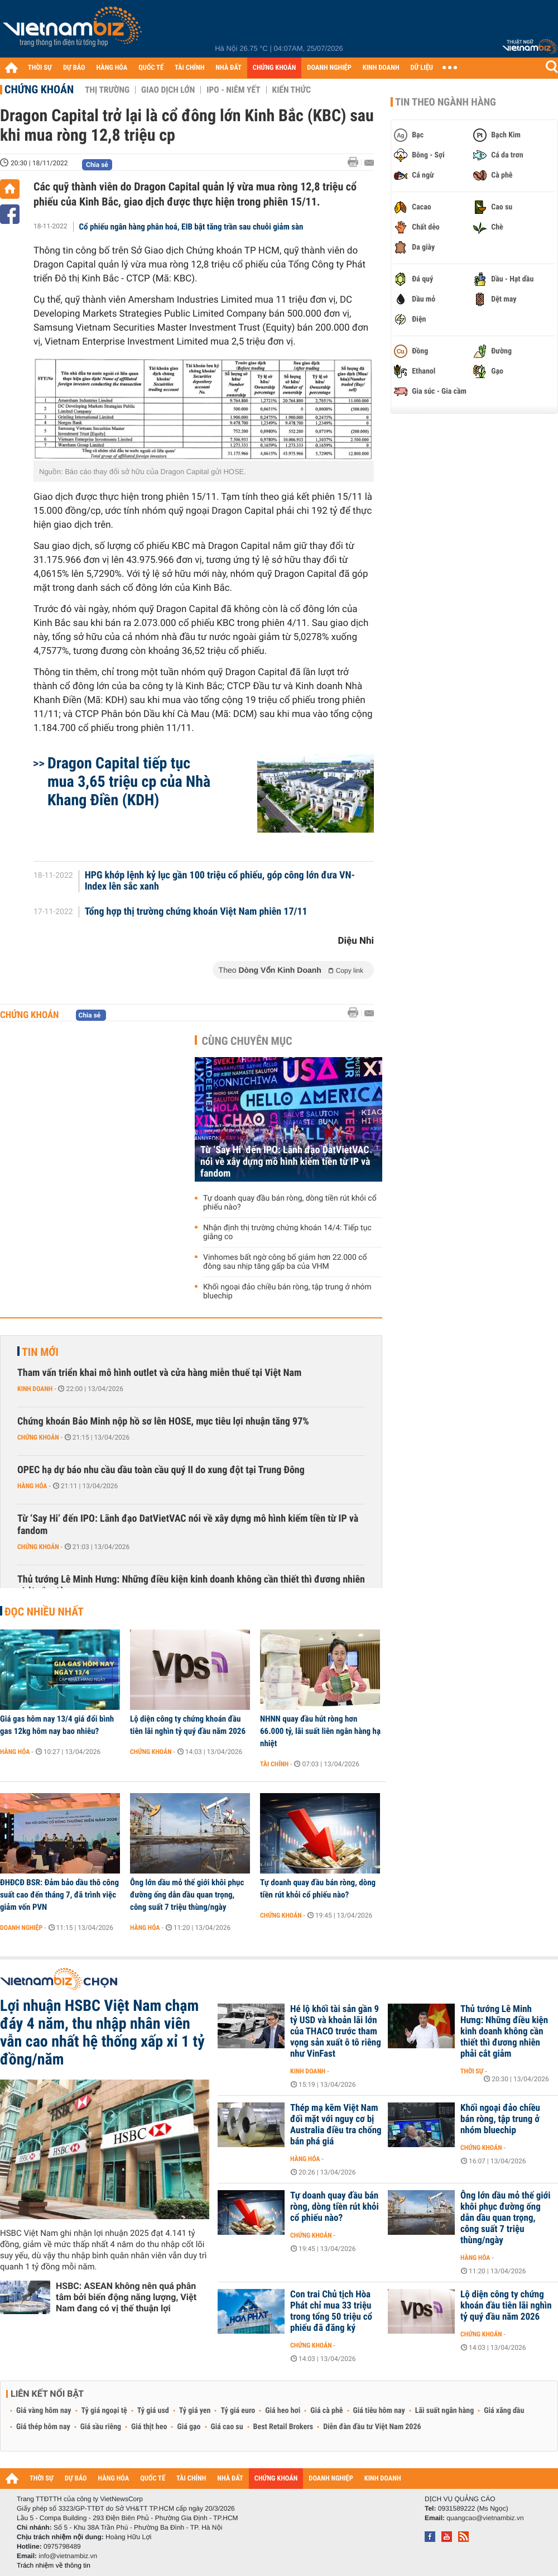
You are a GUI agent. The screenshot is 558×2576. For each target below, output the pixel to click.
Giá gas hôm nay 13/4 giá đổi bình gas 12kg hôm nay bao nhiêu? (57, 1725)
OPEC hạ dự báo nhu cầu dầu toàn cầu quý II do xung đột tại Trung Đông (161, 1470)
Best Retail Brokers (283, 2427)
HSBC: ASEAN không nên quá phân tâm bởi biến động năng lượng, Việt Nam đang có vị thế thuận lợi (126, 2297)
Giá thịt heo (149, 2427)
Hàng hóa (32, 1486)
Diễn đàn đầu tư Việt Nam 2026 (372, 2427)
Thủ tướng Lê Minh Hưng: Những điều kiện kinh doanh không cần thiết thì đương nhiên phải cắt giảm (191, 1586)
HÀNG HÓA (112, 68)
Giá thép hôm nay (43, 2427)
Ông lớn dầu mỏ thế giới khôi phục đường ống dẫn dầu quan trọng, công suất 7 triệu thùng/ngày (187, 1894)
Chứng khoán (39, 89)
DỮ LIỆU (422, 68)
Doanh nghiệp (21, 1928)
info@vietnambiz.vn (68, 2556)
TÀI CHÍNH (189, 68)
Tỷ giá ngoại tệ (104, 2411)
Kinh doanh (34, 1389)
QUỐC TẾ (150, 68)
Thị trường (107, 90)
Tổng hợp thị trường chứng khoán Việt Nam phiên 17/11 (196, 911)
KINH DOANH (381, 68)
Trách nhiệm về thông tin (53, 2565)
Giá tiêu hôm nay (379, 2411)
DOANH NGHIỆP (329, 68)
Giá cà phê (326, 2411)
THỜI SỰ (40, 68)
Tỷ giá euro (237, 2411)
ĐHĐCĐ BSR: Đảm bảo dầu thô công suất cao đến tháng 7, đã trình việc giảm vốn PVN (59, 1894)
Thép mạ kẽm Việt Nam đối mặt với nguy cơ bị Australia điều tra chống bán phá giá (336, 2124)
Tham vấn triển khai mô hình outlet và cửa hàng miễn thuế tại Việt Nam (159, 1373)
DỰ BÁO (74, 68)
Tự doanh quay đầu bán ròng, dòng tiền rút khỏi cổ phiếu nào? (290, 1203)
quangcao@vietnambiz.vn (484, 2518)
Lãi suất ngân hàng (444, 2411)
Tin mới (40, 1352)
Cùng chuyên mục (247, 1041)
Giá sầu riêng (100, 2427)
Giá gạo (188, 2427)
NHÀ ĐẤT (228, 68)
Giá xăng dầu (504, 2411)
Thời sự (471, 2071)
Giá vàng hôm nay (43, 2411)
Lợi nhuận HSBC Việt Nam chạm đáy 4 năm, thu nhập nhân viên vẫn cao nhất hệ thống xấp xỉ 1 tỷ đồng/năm (102, 2032)
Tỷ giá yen (195, 2411)
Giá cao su (227, 2427)
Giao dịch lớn (168, 90)
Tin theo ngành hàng (445, 102)
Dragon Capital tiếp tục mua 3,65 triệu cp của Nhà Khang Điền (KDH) (128, 781)
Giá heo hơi (282, 2411)
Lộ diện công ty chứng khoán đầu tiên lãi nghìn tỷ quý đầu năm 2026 (188, 1725)
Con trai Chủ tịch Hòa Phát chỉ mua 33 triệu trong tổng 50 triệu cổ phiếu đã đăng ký (331, 2311)
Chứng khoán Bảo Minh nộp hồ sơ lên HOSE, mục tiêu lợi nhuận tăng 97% (163, 1421)
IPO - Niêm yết (233, 90)
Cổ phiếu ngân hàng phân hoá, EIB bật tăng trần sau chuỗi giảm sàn (191, 227)
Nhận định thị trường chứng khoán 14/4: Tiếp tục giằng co (287, 1232)
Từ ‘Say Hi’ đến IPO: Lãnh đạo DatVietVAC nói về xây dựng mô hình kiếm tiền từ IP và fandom (285, 1161)
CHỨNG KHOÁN (274, 68)
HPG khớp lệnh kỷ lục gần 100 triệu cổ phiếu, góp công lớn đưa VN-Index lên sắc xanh (220, 881)
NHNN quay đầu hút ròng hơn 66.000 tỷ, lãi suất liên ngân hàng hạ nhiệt (320, 1731)
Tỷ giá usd (153, 2411)
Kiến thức (291, 90)
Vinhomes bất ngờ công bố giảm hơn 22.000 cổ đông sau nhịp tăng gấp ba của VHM (285, 1262)
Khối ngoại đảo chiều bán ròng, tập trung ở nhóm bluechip (287, 1292)
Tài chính (274, 1764)
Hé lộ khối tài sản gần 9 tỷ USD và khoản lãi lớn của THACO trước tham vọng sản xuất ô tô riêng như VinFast (335, 2031)
